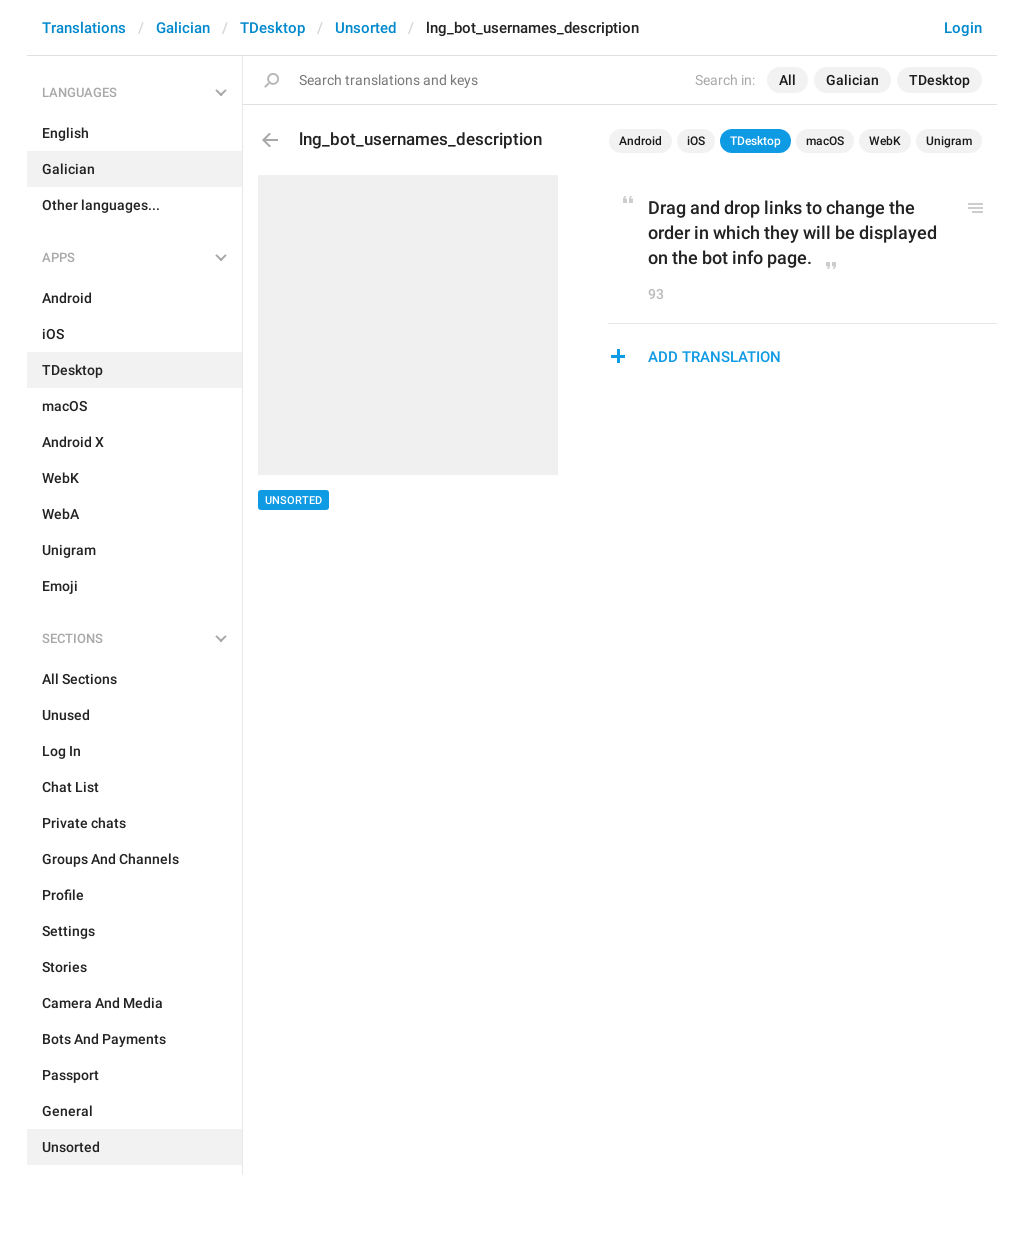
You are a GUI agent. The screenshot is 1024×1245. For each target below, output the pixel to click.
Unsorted (365, 28)
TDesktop (272, 28)
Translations (84, 28)
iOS (696, 141)
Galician (183, 28)
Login (963, 28)
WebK (885, 141)
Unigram (949, 141)
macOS (825, 141)
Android (640, 141)
